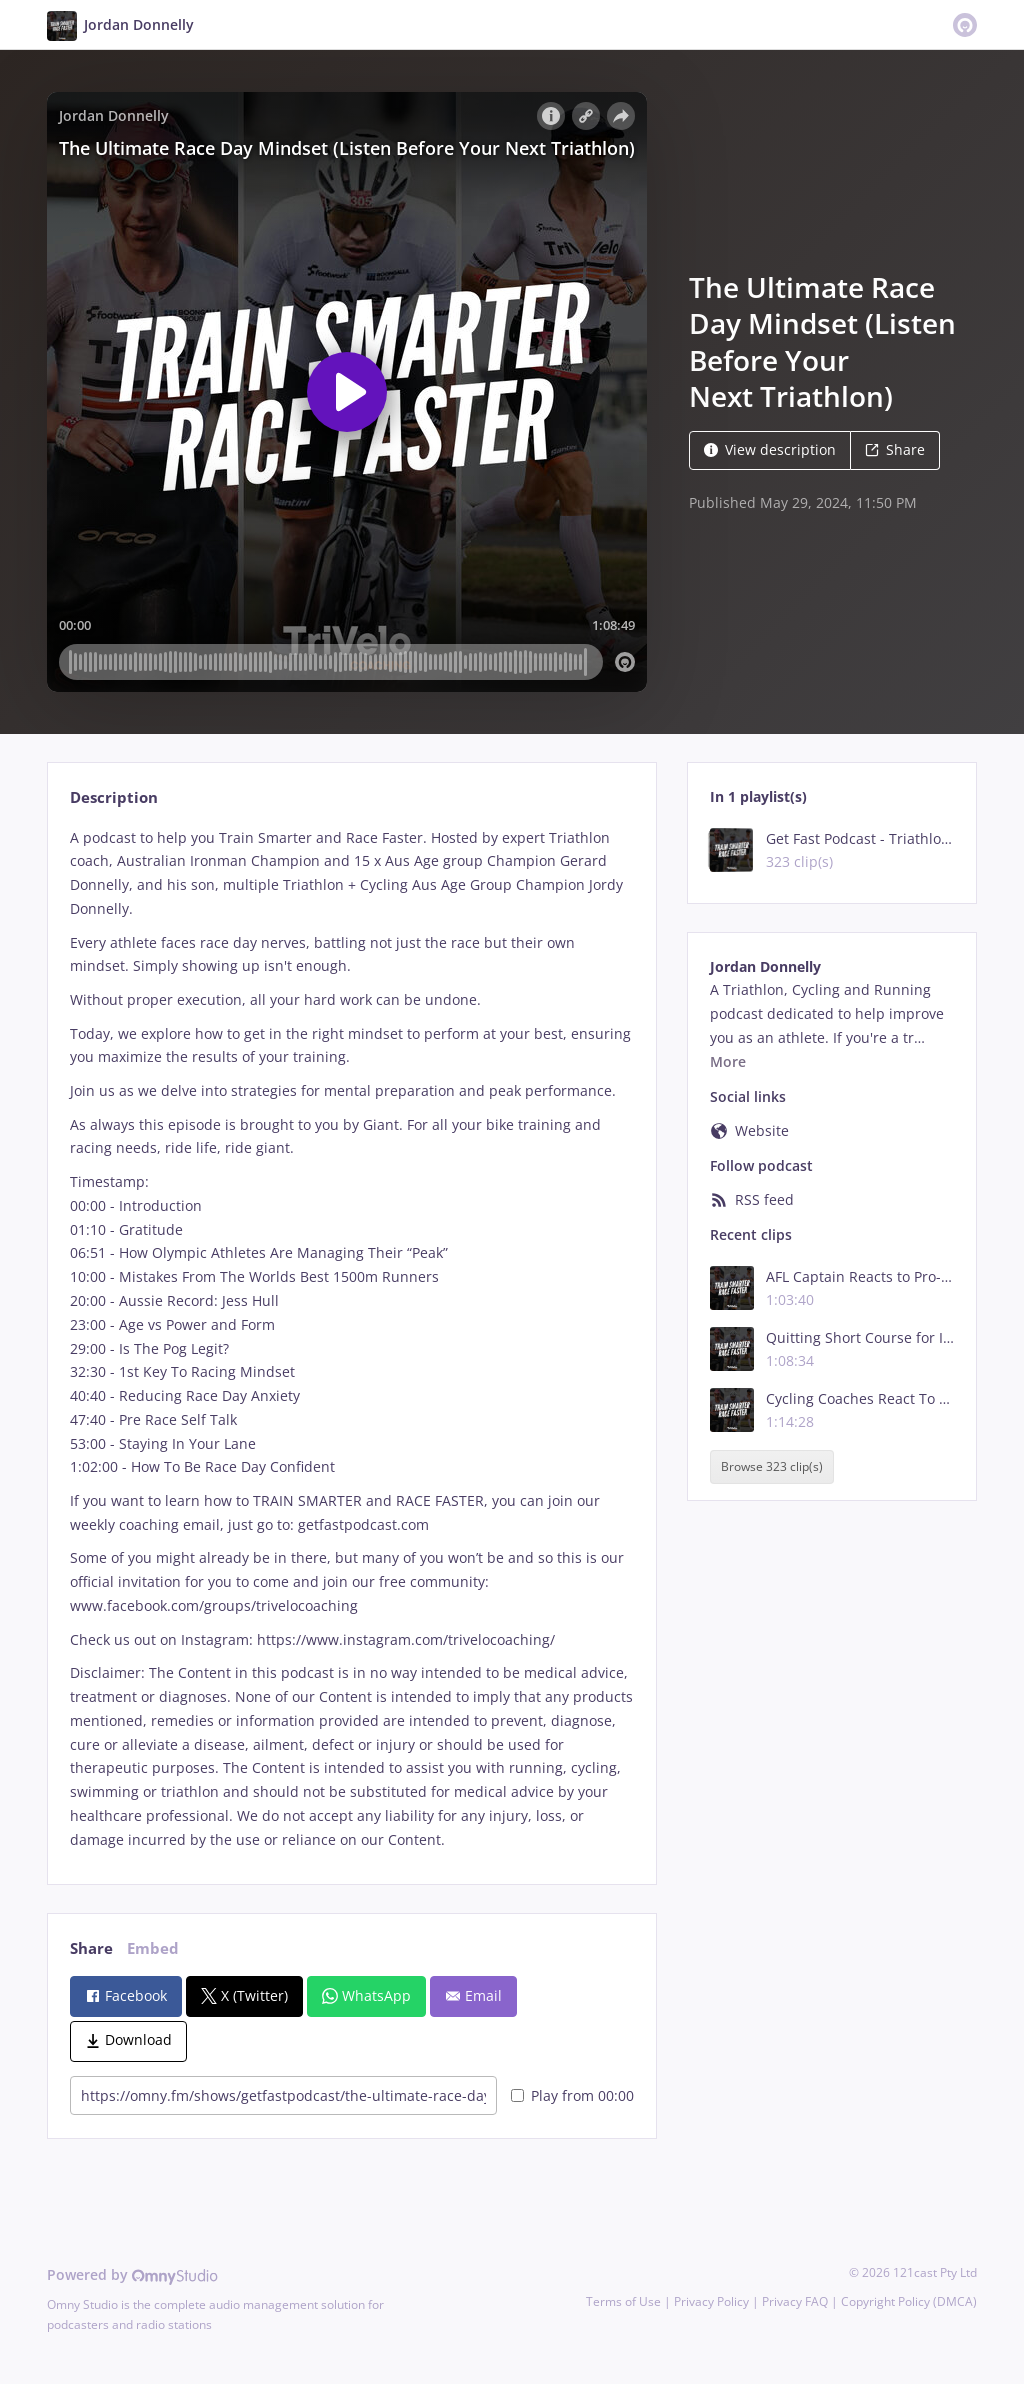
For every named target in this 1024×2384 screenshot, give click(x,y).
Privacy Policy (711, 2301)
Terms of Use (623, 2301)
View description (770, 449)
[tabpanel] (351, 1339)
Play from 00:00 (572, 2095)
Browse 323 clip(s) (772, 1466)
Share (895, 449)
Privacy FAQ (795, 2301)
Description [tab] (114, 797)
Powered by (132, 2274)
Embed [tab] (153, 1948)
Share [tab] (91, 1948)
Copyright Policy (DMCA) (909, 2301)
